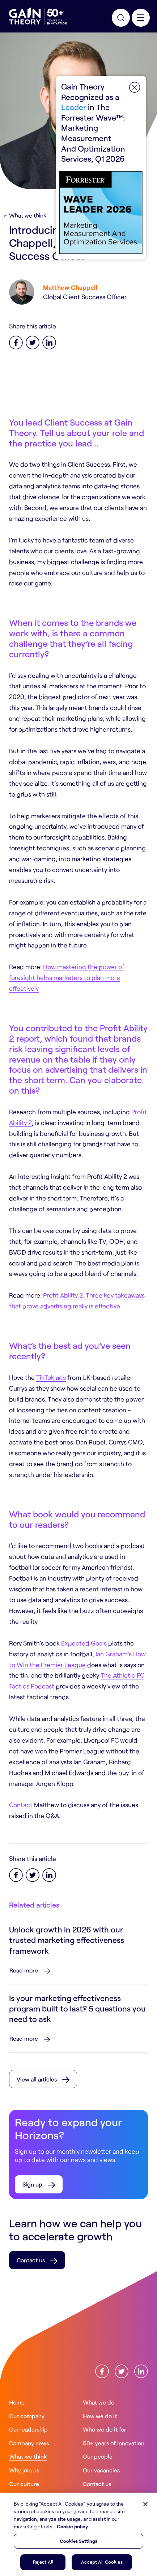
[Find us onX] (121, 2371)
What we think (27, 215)
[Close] (145, 2504)
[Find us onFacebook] (102, 2371)
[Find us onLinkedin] (141, 2371)
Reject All (43, 2562)
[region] (78, 2534)
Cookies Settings (78, 2541)
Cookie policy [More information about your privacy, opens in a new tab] (72, 2526)
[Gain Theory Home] (38, 16)
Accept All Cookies (101, 2562)
